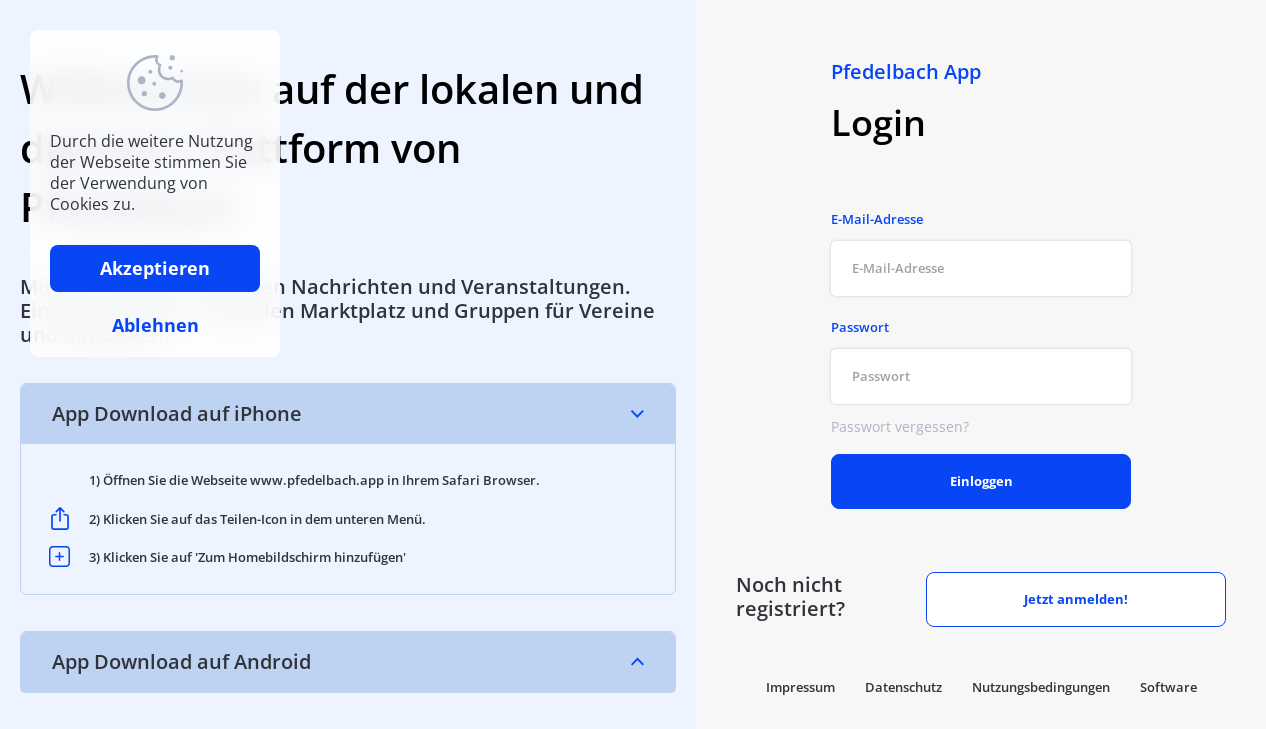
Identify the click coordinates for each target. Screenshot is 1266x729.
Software (1168, 687)
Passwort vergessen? (900, 426)
